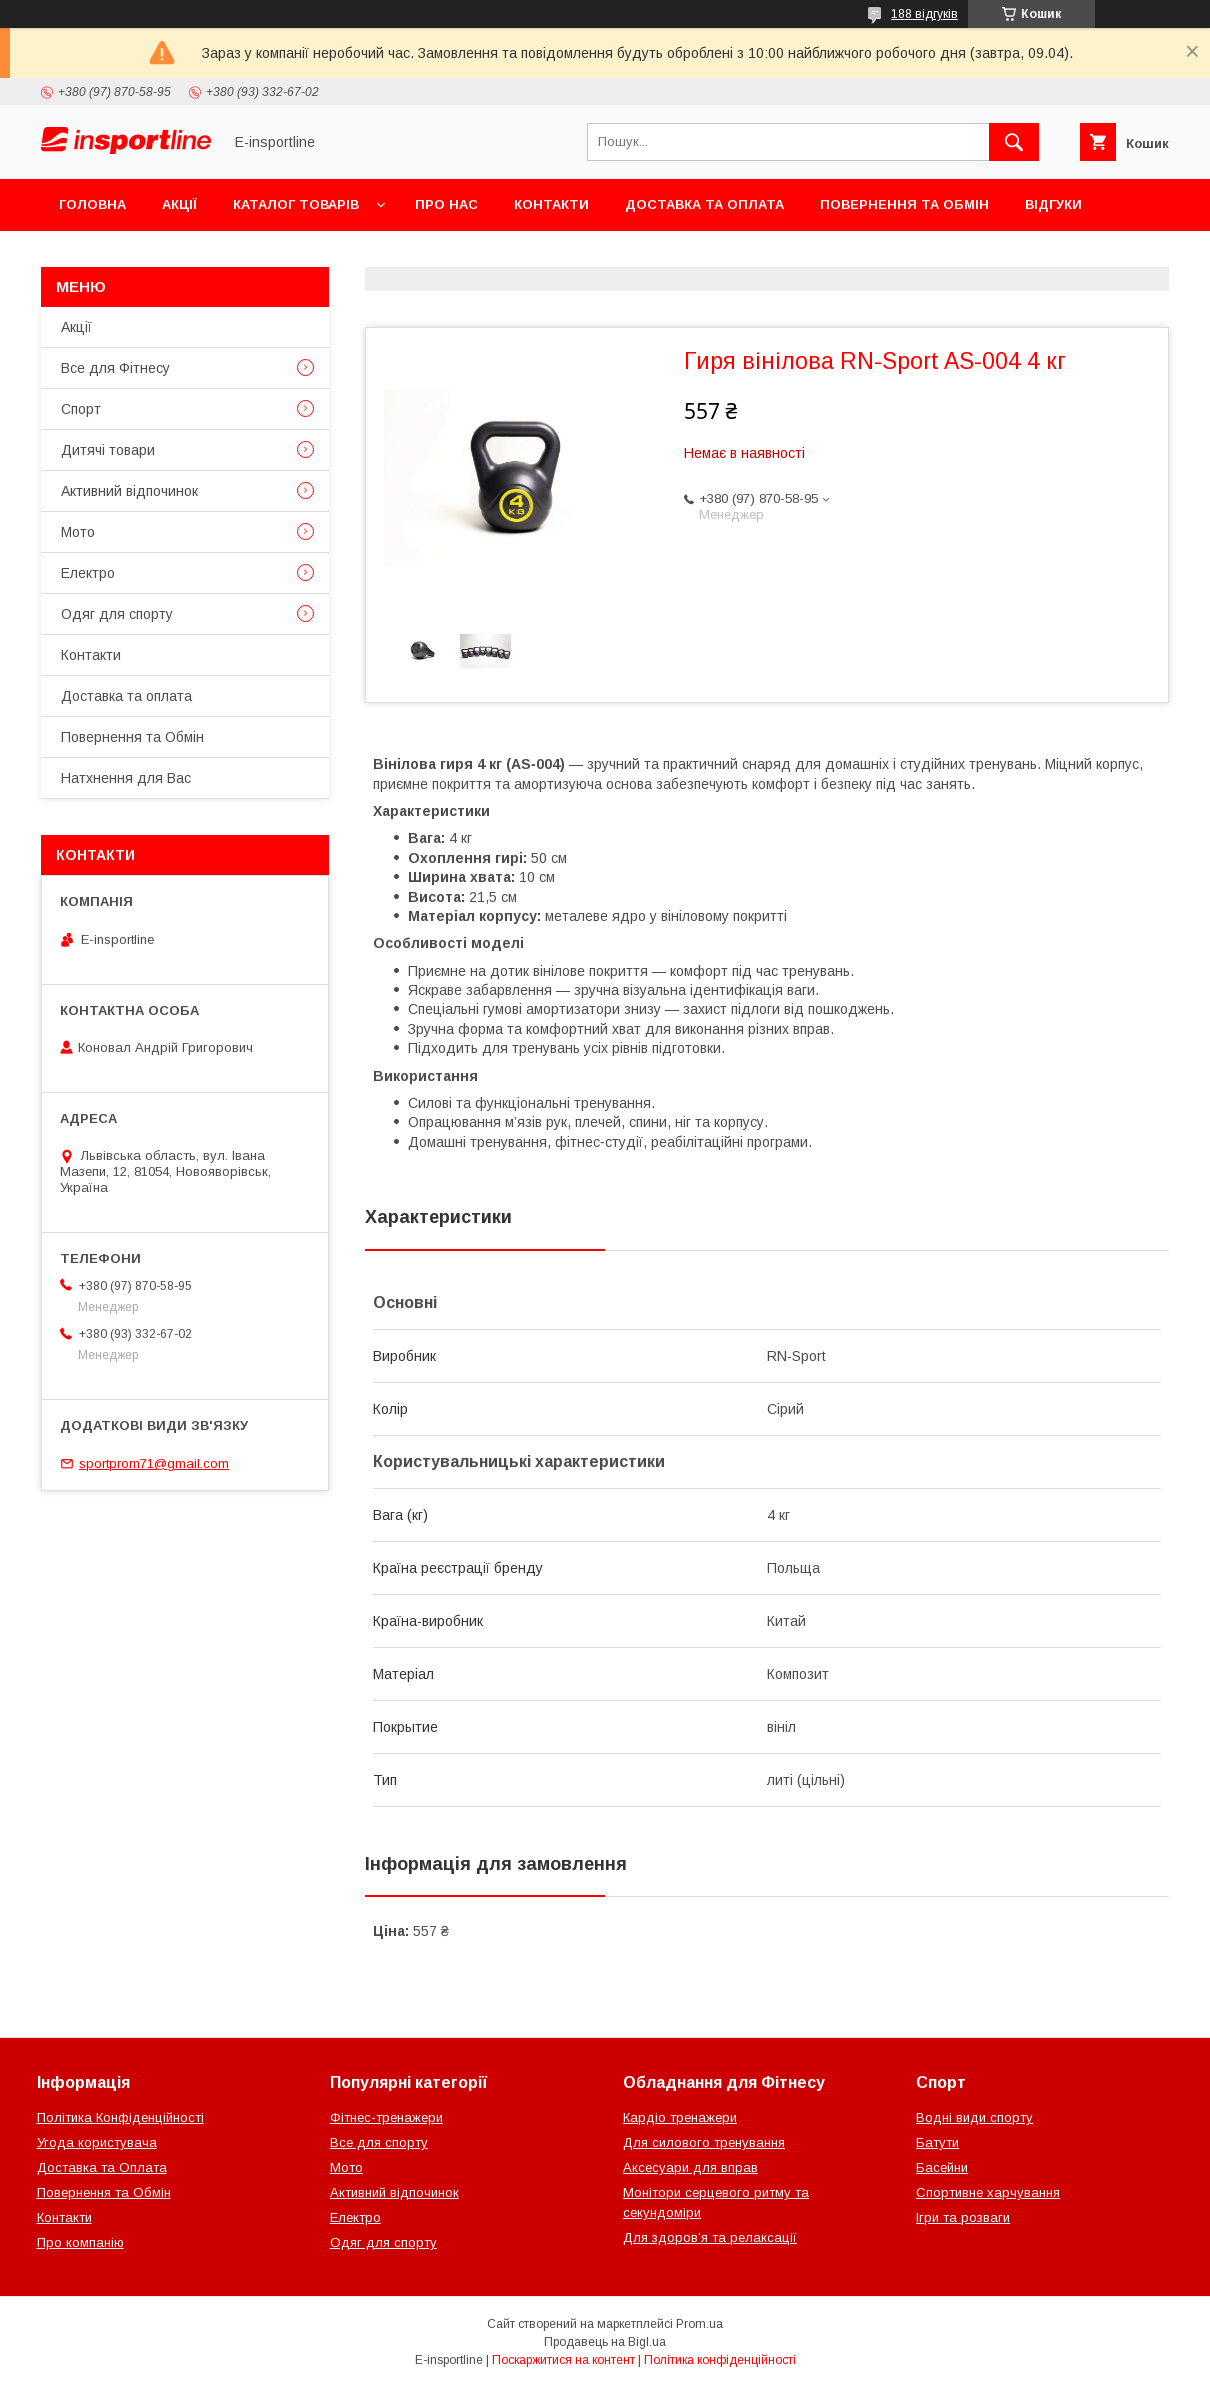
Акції (179, 204)
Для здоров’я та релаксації (710, 2237)
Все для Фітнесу (115, 368)
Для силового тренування (704, 2142)
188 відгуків (924, 14)
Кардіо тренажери (680, 2117)
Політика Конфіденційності (120, 2117)
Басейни (942, 2167)
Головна (92, 204)
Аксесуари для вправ (690, 2167)
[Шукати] (1014, 142)
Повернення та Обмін (904, 204)
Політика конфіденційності (720, 2360)
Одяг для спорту (117, 614)
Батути (937, 2142)
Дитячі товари (108, 450)
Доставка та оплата (704, 204)
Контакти (551, 204)
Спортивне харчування (988, 2192)
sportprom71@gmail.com (154, 1463)
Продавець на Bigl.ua (605, 2342)
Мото (78, 532)
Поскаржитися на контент (563, 2360)
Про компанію (80, 2242)
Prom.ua (699, 2324)
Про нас (446, 204)
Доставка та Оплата (102, 2167)
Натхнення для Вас (126, 778)
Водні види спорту (974, 2117)
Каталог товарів (296, 204)
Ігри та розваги (963, 2217)
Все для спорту (379, 2142)
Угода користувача (97, 2142)
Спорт (81, 409)
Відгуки (1053, 204)
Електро (88, 573)
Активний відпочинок (129, 491)
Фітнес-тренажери (386, 2117)
